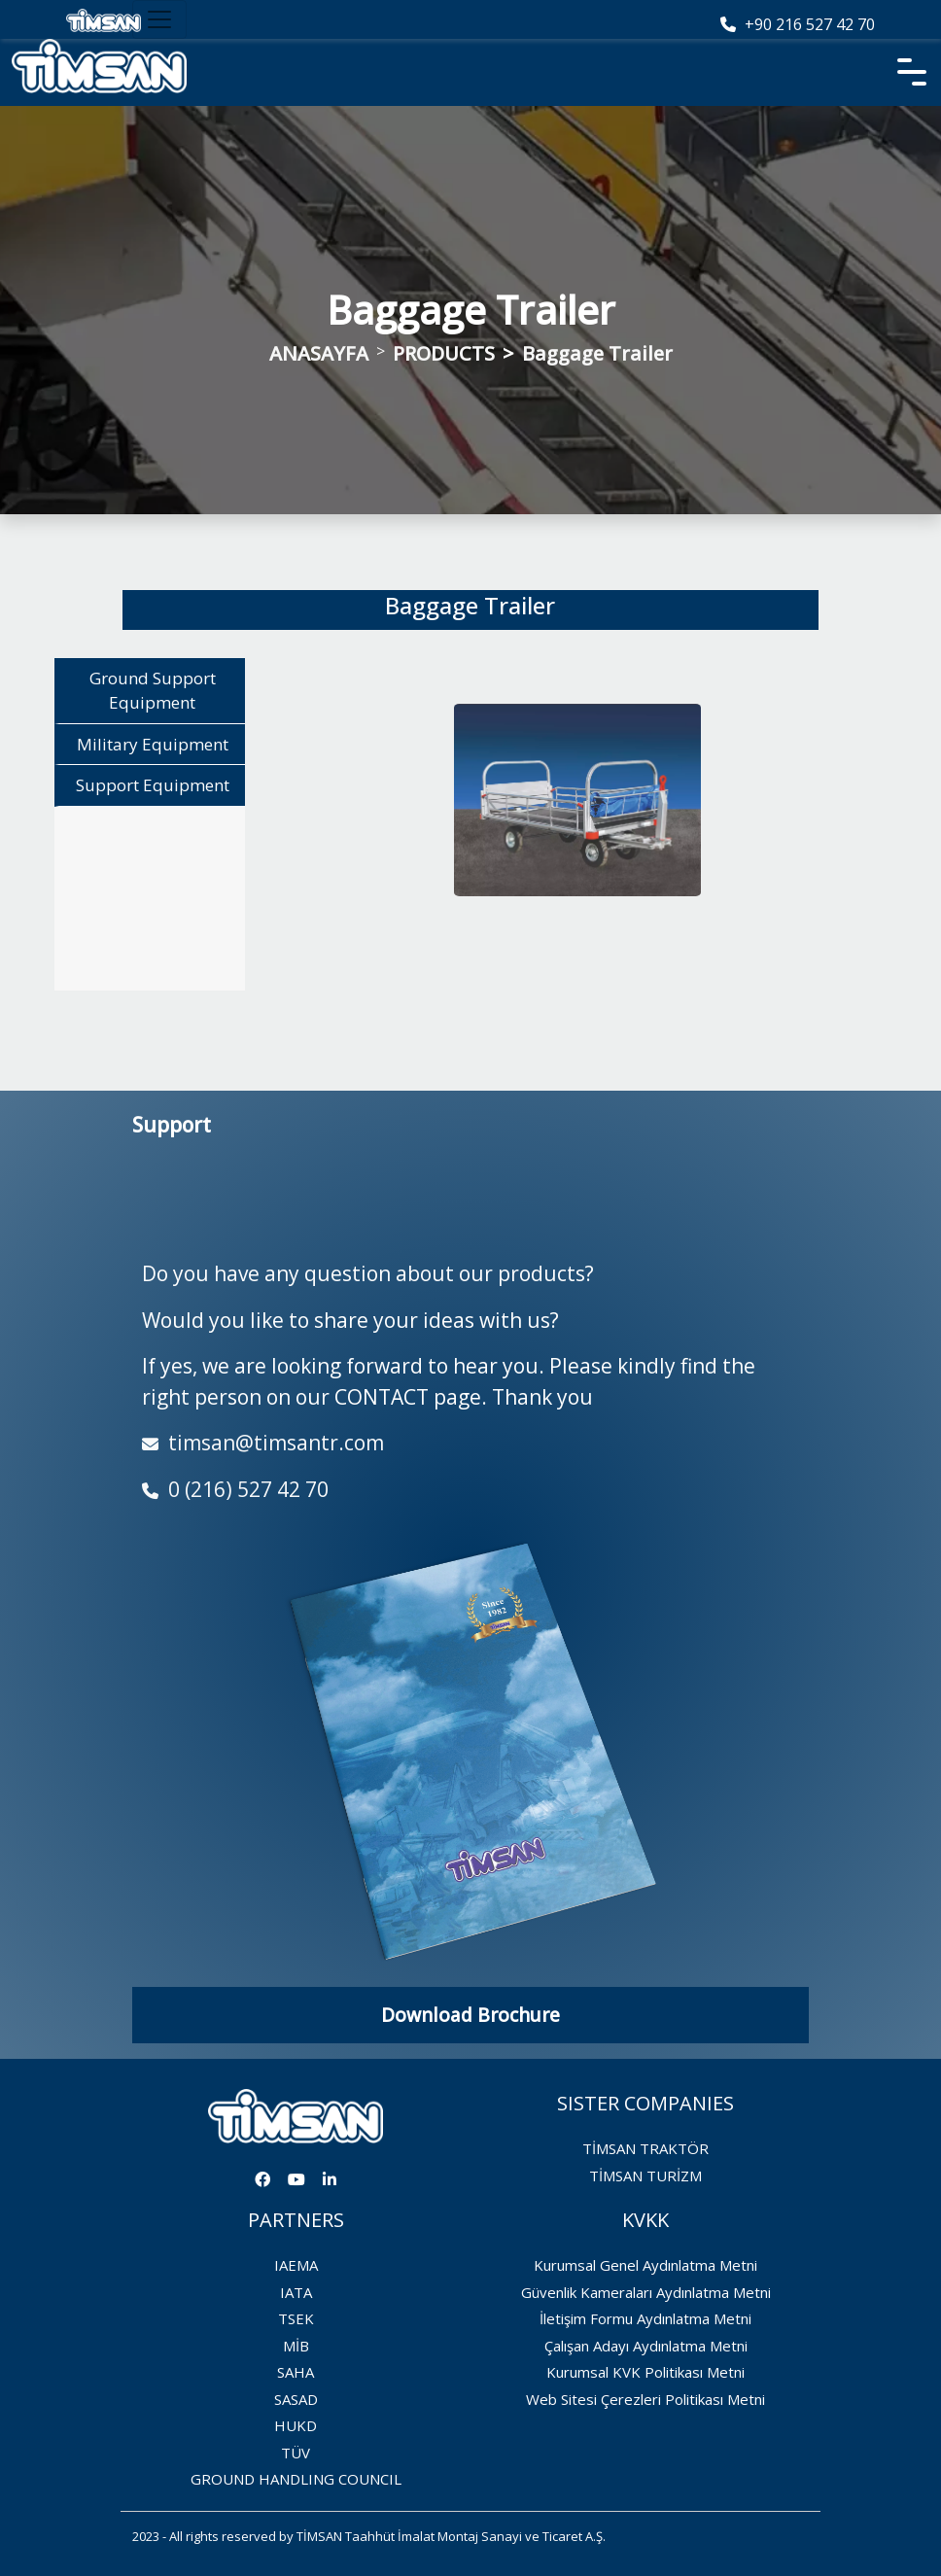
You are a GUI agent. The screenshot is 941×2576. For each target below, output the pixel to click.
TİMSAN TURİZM (645, 2175)
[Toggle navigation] (159, 19)
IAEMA (296, 2265)
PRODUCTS (444, 353)
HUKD (295, 2425)
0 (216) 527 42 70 (235, 1489)
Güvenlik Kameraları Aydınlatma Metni (646, 2292)
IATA (296, 2292)
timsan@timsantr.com (263, 1442)
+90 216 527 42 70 (797, 24)
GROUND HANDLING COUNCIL (296, 2479)
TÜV (295, 2452)
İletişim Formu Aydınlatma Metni (645, 2318)
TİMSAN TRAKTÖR (645, 2148)
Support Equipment (152, 784)
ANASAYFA (318, 353)
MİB (296, 2345)
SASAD (296, 2399)
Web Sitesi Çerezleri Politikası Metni (645, 2399)
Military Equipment (152, 743)
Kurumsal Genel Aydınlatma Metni (645, 2265)
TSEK (296, 2318)
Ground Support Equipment (152, 690)
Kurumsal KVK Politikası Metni (645, 2372)
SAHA (295, 2372)
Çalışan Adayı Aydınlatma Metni (646, 2345)
